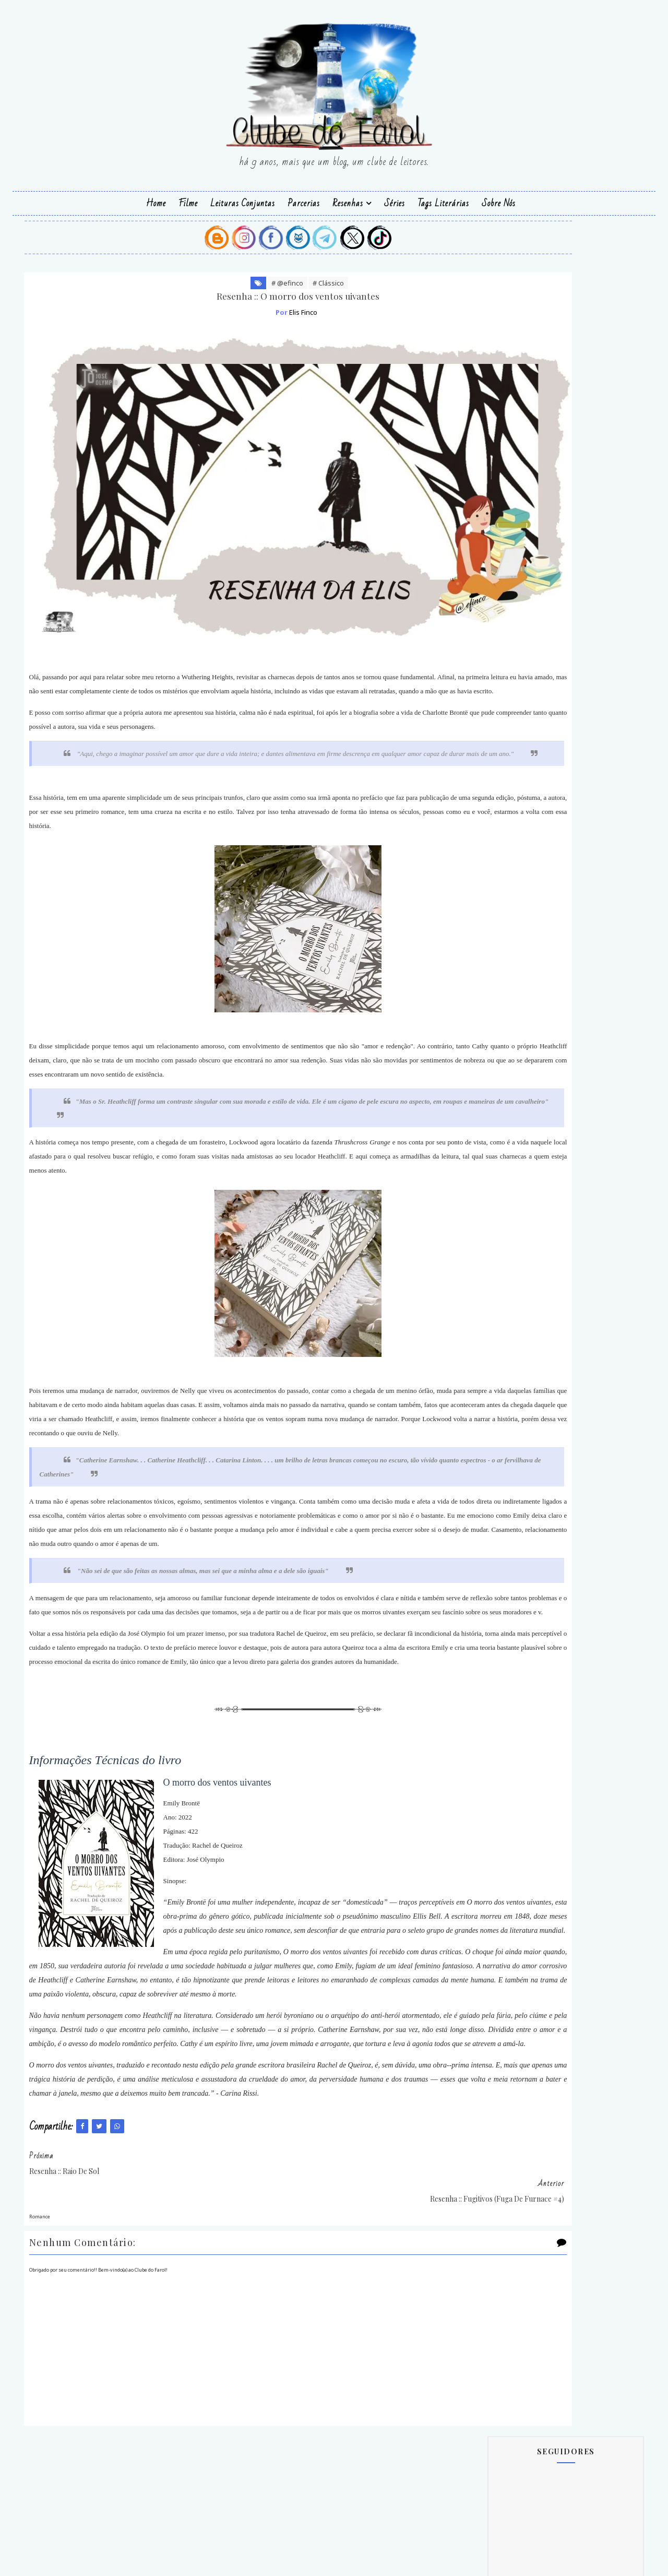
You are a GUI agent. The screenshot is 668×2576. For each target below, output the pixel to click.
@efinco (426, 2561)
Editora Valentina (509, 1113)
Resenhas (347, 200)
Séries (394, 200)
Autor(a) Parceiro (510, 1038)
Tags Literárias (443, 200)
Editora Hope (502, 1076)
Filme (188, 200)
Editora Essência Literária (523, 1057)
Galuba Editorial (507, 1132)
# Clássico (267, 286)
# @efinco (227, 286)
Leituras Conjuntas (242, 200)
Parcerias (304, 200)
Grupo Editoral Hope (514, 1151)
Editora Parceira (507, 1095)
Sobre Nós (499, 200)
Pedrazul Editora (508, 1170)
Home (156, 200)
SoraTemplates (356, 2561)
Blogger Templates (289, 2561)
